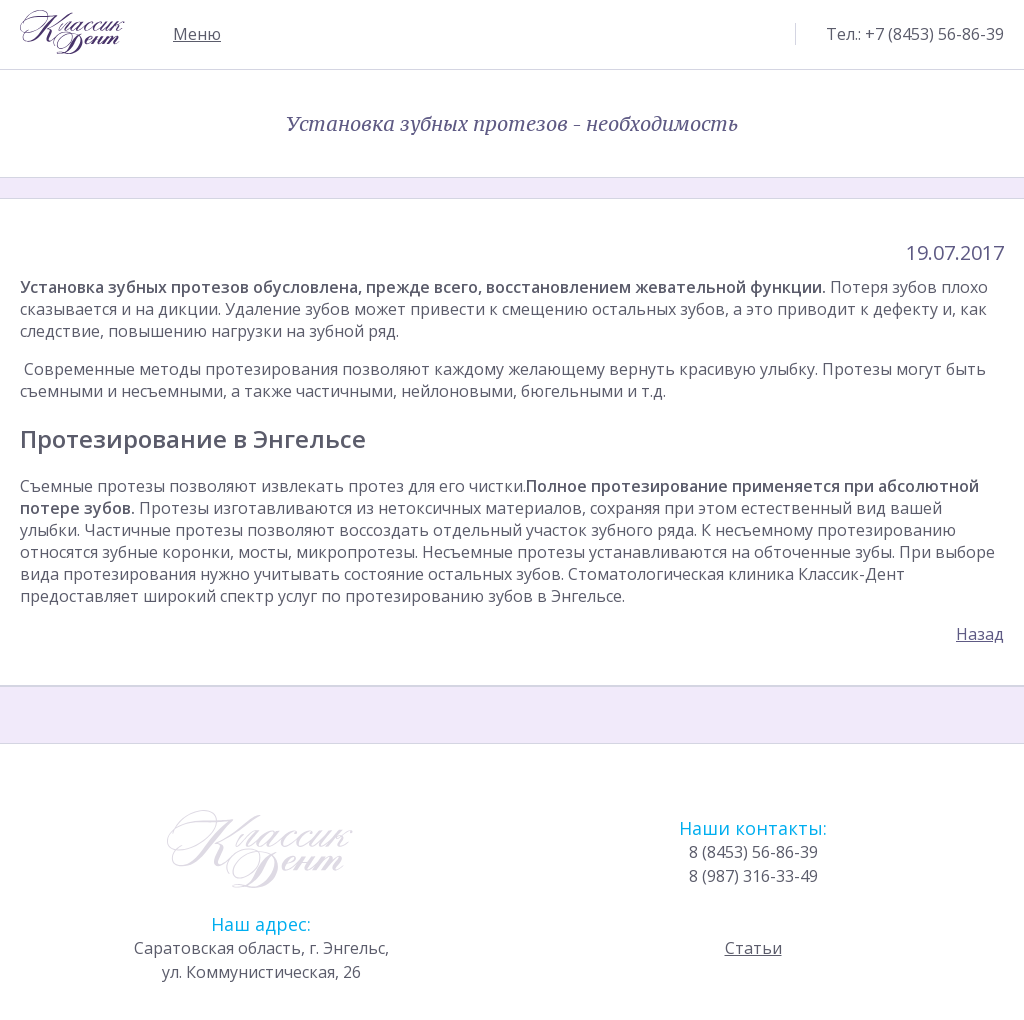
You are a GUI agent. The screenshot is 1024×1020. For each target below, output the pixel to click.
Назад (980, 634)
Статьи (753, 968)
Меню (197, 34)
